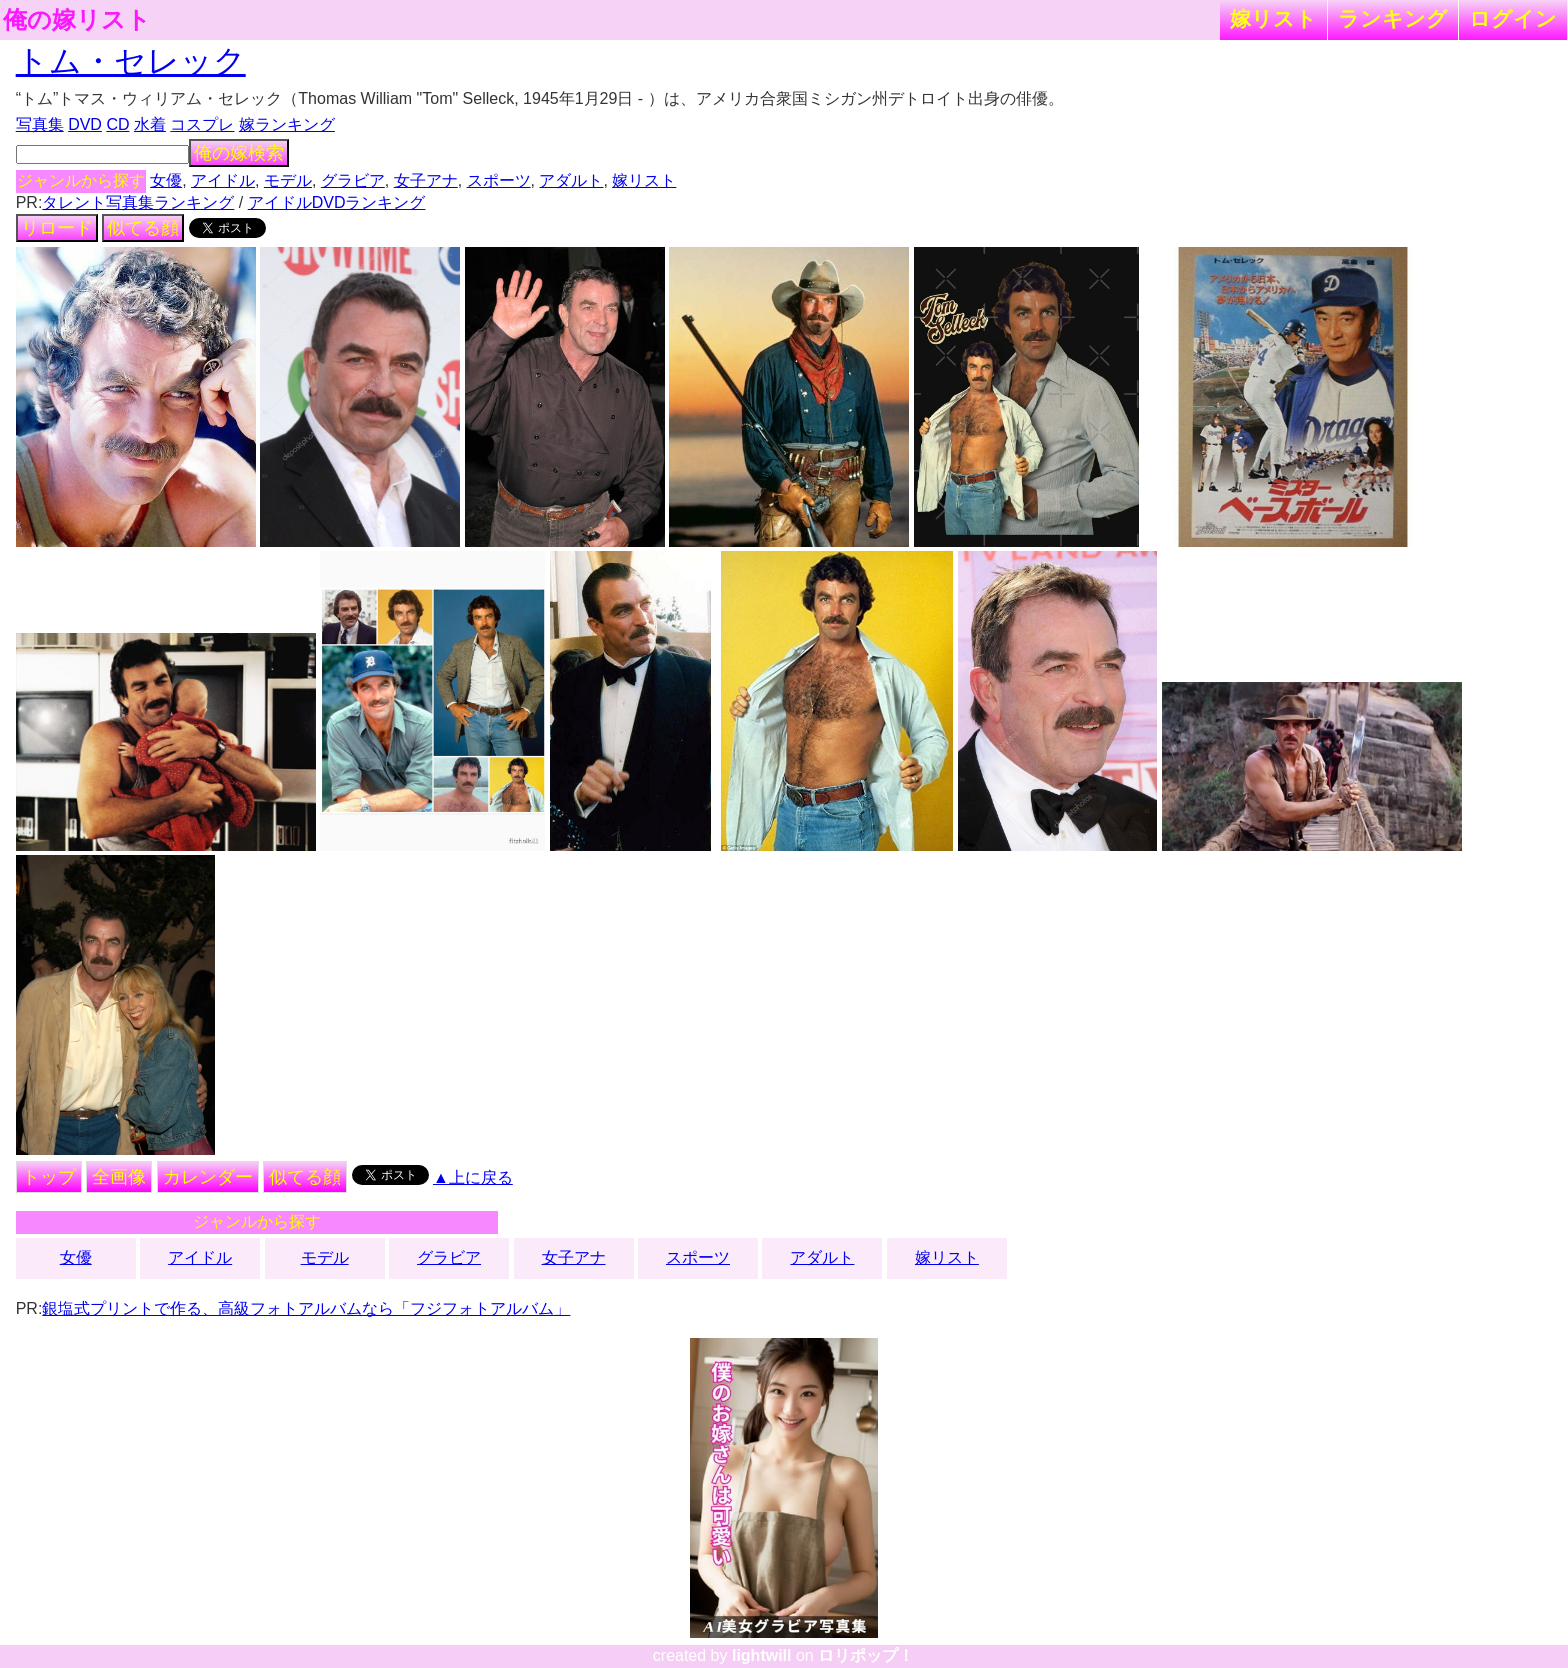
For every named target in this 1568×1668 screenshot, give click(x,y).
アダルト (571, 180)
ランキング (1393, 18)
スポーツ (499, 180)
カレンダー (208, 1177)
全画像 (119, 1177)
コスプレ (202, 124)
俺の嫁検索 (239, 153)
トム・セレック (131, 61)
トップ (49, 1177)
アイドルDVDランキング (337, 202)
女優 (166, 180)
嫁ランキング (287, 124)
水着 (150, 124)
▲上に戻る (473, 1177)
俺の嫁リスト (77, 20)
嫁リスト (1273, 18)
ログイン (1513, 18)
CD (117, 124)
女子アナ (426, 180)
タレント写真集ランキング (138, 202)
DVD (85, 124)
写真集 (40, 124)
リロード (57, 228)
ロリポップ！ (866, 1655)
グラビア (353, 180)
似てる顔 (143, 228)
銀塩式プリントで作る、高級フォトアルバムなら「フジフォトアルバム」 (306, 1308)
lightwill (762, 1655)
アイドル (223, 180)
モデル (288, 180)
